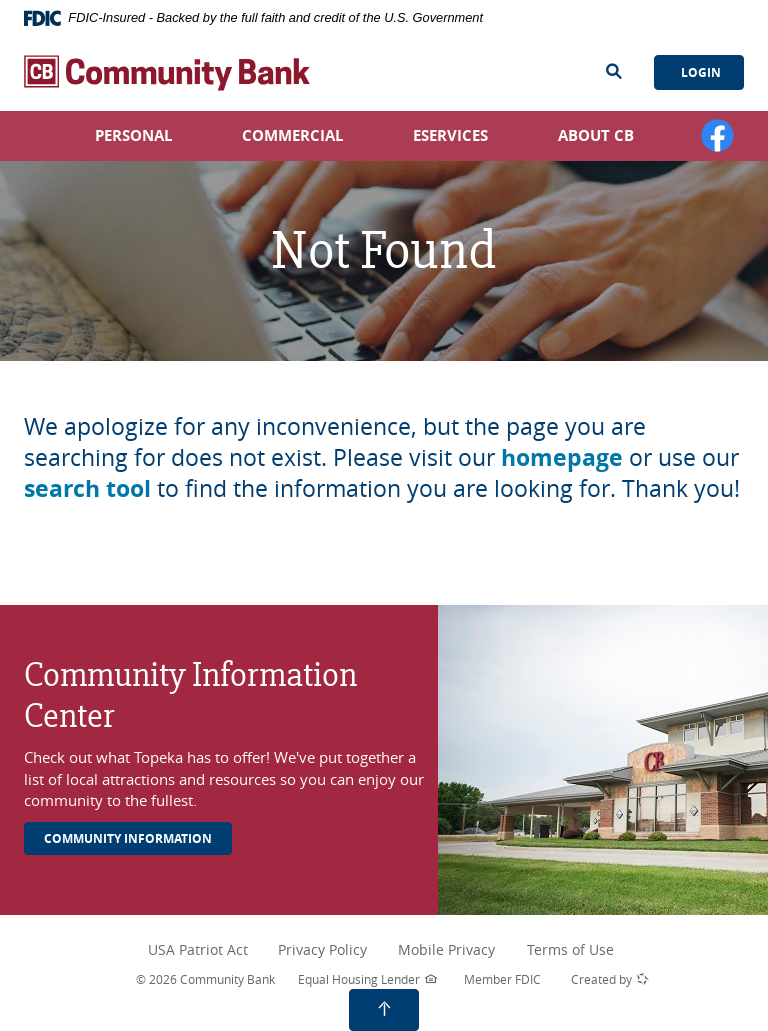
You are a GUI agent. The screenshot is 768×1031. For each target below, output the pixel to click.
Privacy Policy (330, 950)
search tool (87, 488)
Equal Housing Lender (367, 980)
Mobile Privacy (446, 949)
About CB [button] (596, 135)
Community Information (128, 838)
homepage (562, 457)
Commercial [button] (292, 135)
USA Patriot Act (203, 950)
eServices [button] (450, 135)
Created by (610, 980)
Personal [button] (133, 135)
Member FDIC (502, 979)
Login (699, 72)
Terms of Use (570, 949)
